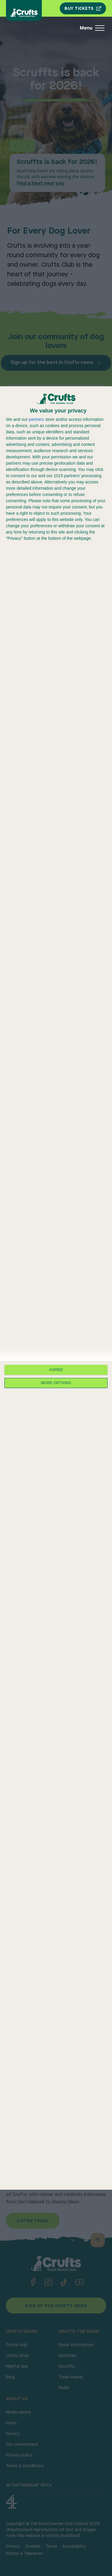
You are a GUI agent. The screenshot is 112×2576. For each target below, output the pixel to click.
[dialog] (56, 1287)
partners (36, 419)
